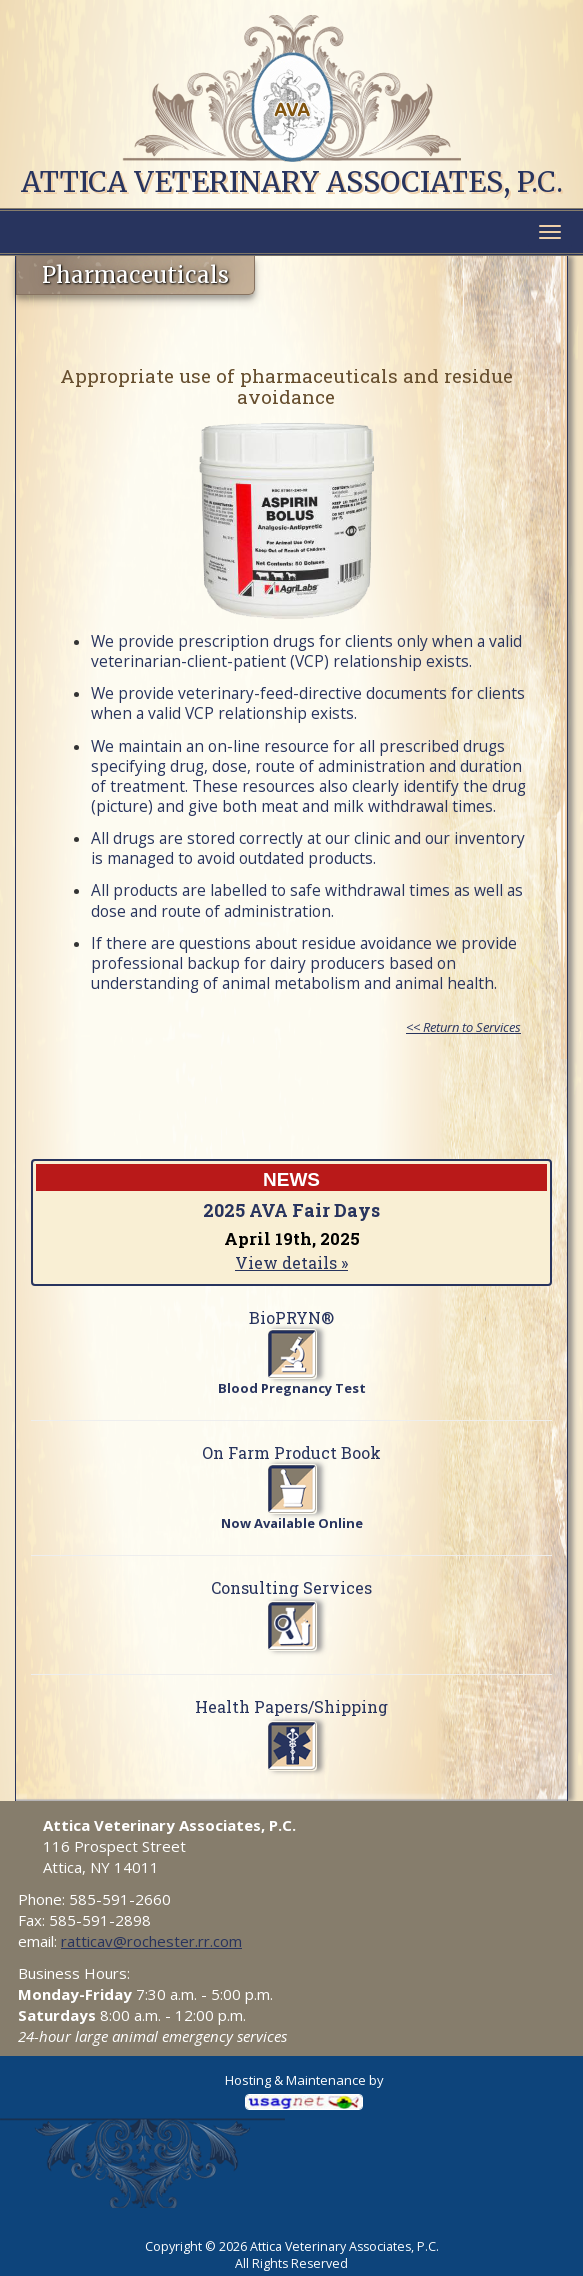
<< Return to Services (463, 1027)
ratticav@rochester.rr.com (151, 1941)
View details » (291, 1262)
